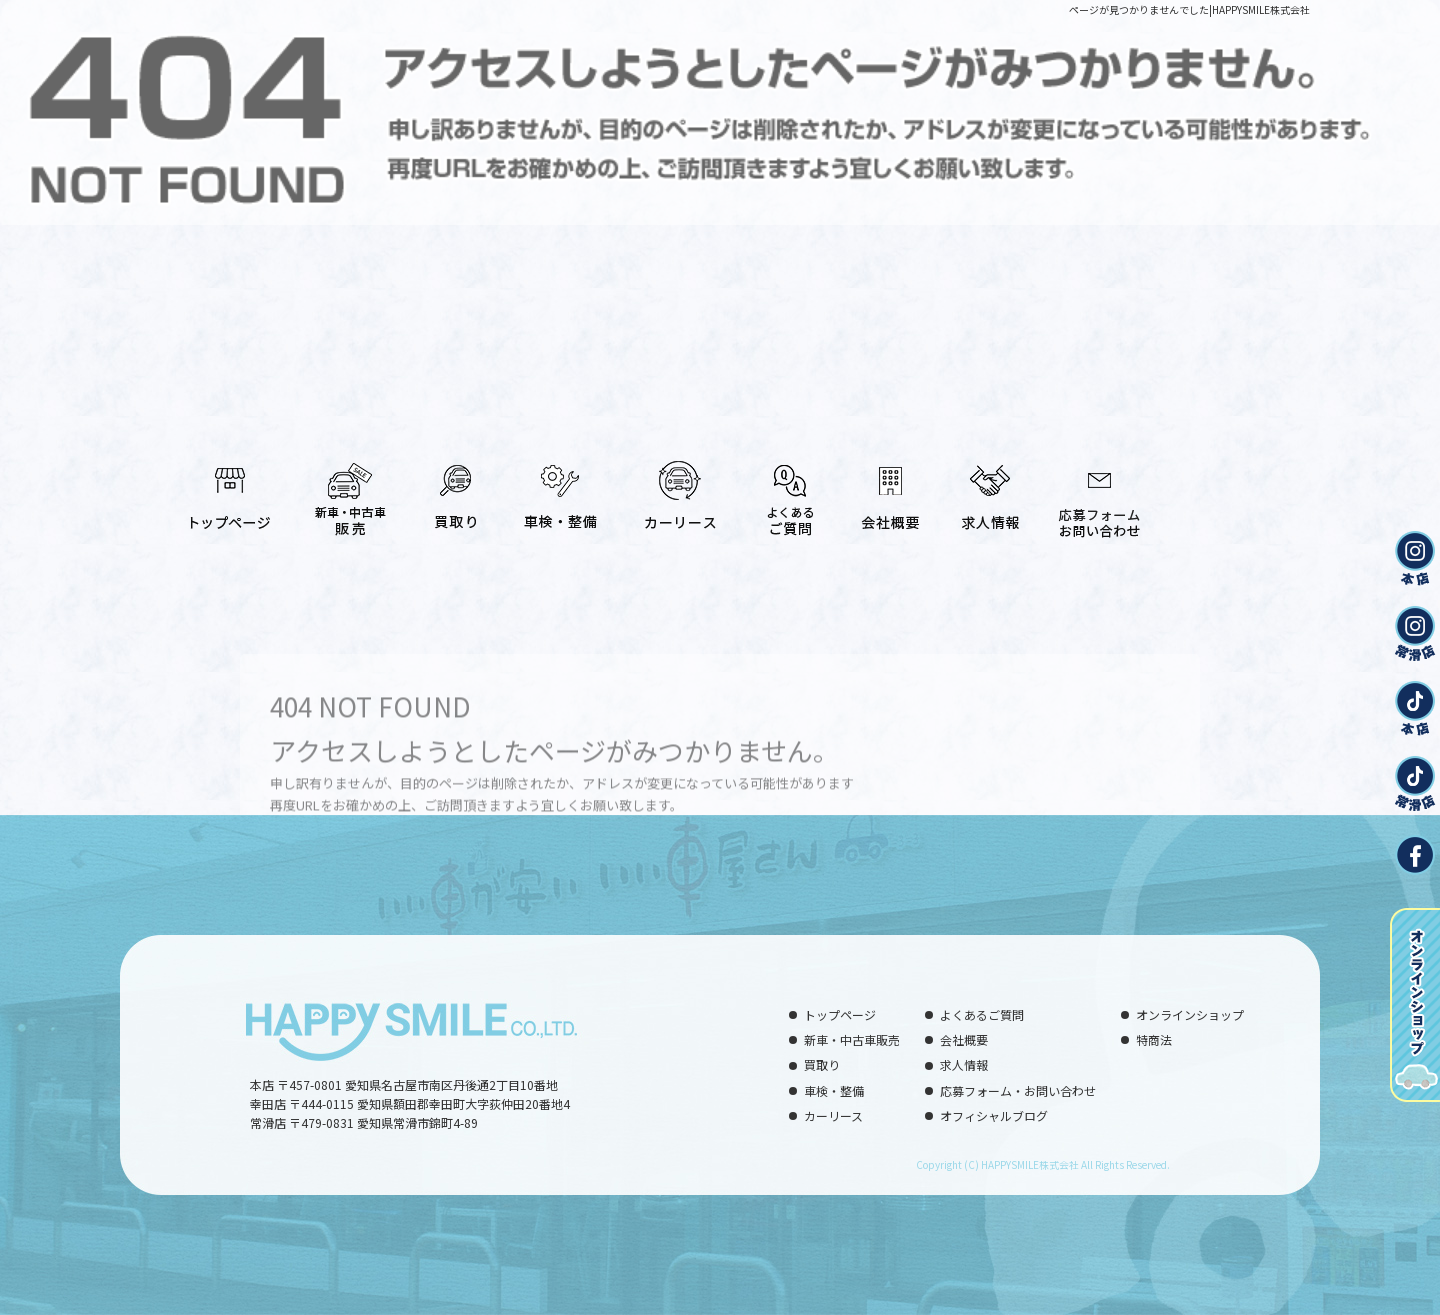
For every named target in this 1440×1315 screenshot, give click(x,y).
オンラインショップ (1190, 1014)
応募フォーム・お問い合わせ (1100, 487)
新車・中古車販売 (350, 487)
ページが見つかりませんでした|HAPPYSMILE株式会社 (1189, 9)
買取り (455, 487)
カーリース (680, 487)
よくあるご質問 (790, 487)
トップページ (230, 487)
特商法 (1154, 1039)
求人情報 (990, 487)
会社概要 (890, 487)
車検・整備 (560, 487)
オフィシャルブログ (994, 1115)
